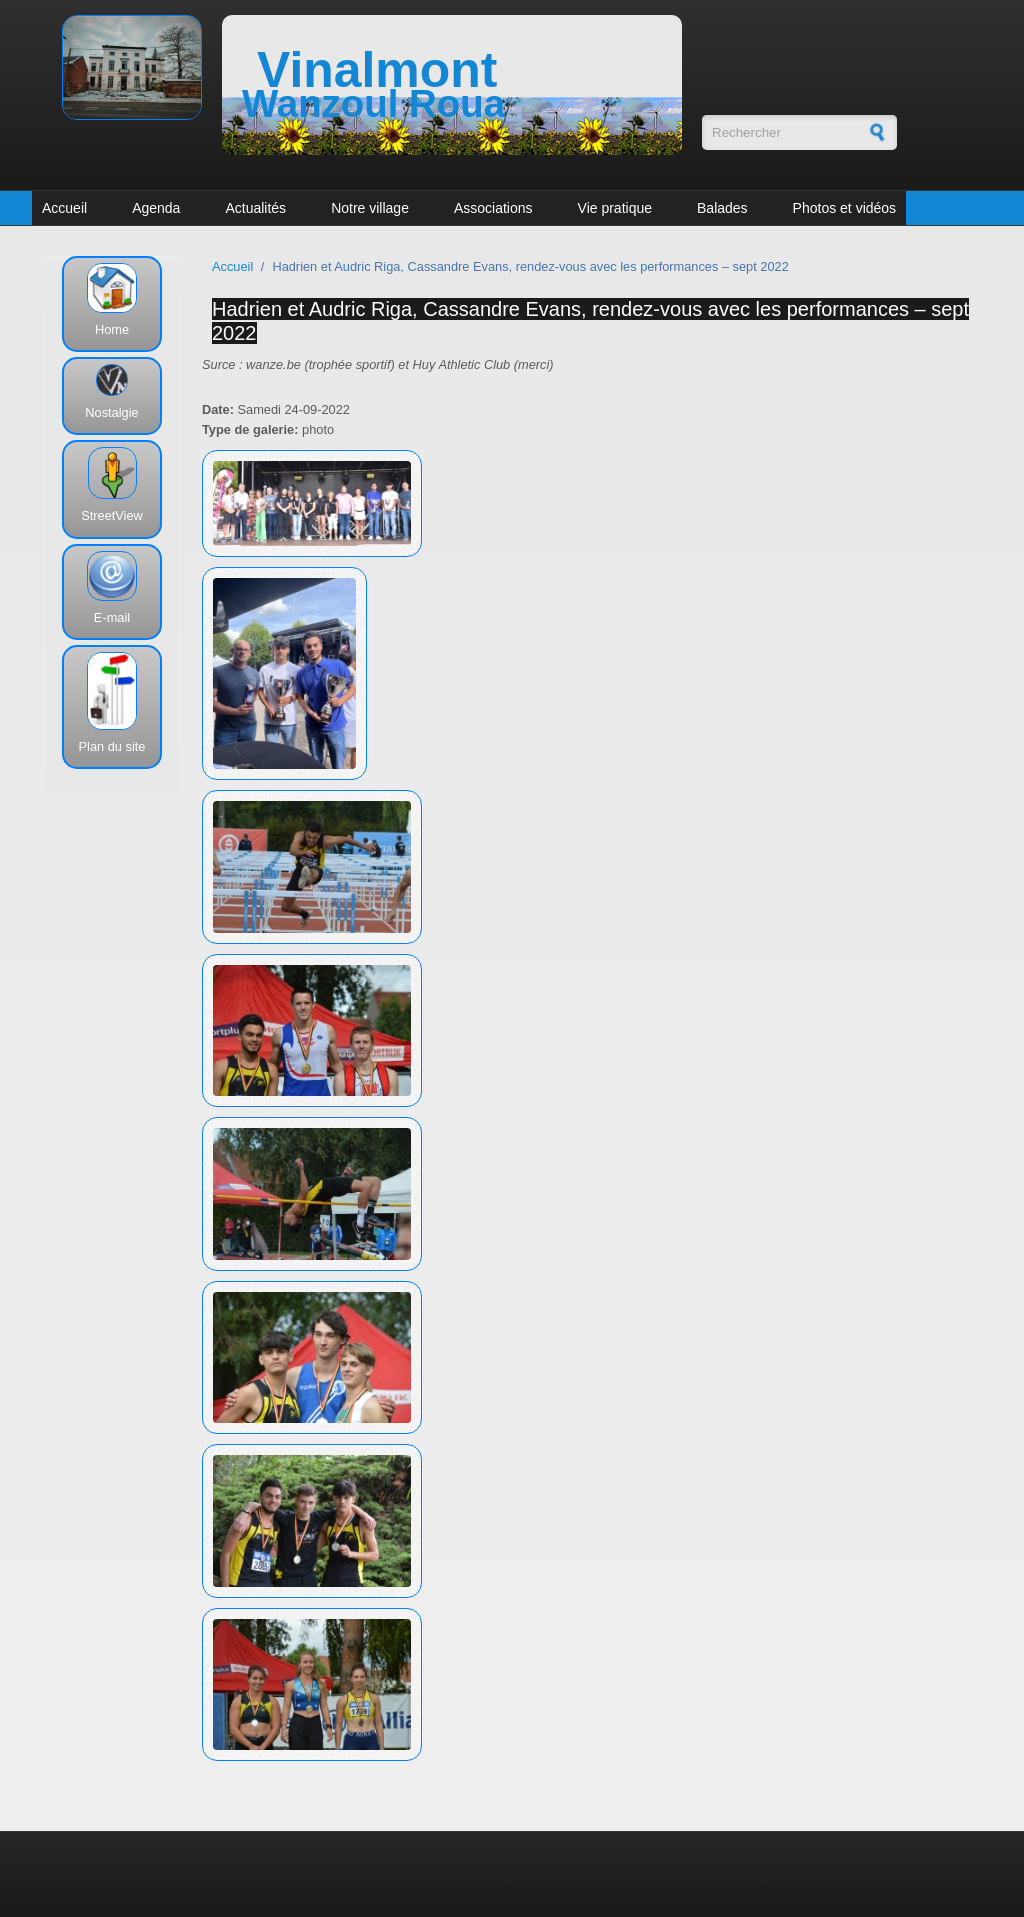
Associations (493, 208)
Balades (722, 208)
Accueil (64, 208)
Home (112, 329)
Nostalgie (111, 412)
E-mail (112, 617)
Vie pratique (615, 208)
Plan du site (112, 746)
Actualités (255, 208)
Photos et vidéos (845, 208)
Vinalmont (377, 70)
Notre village (370, 208)
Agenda (156, 208)
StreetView (112, 515)
